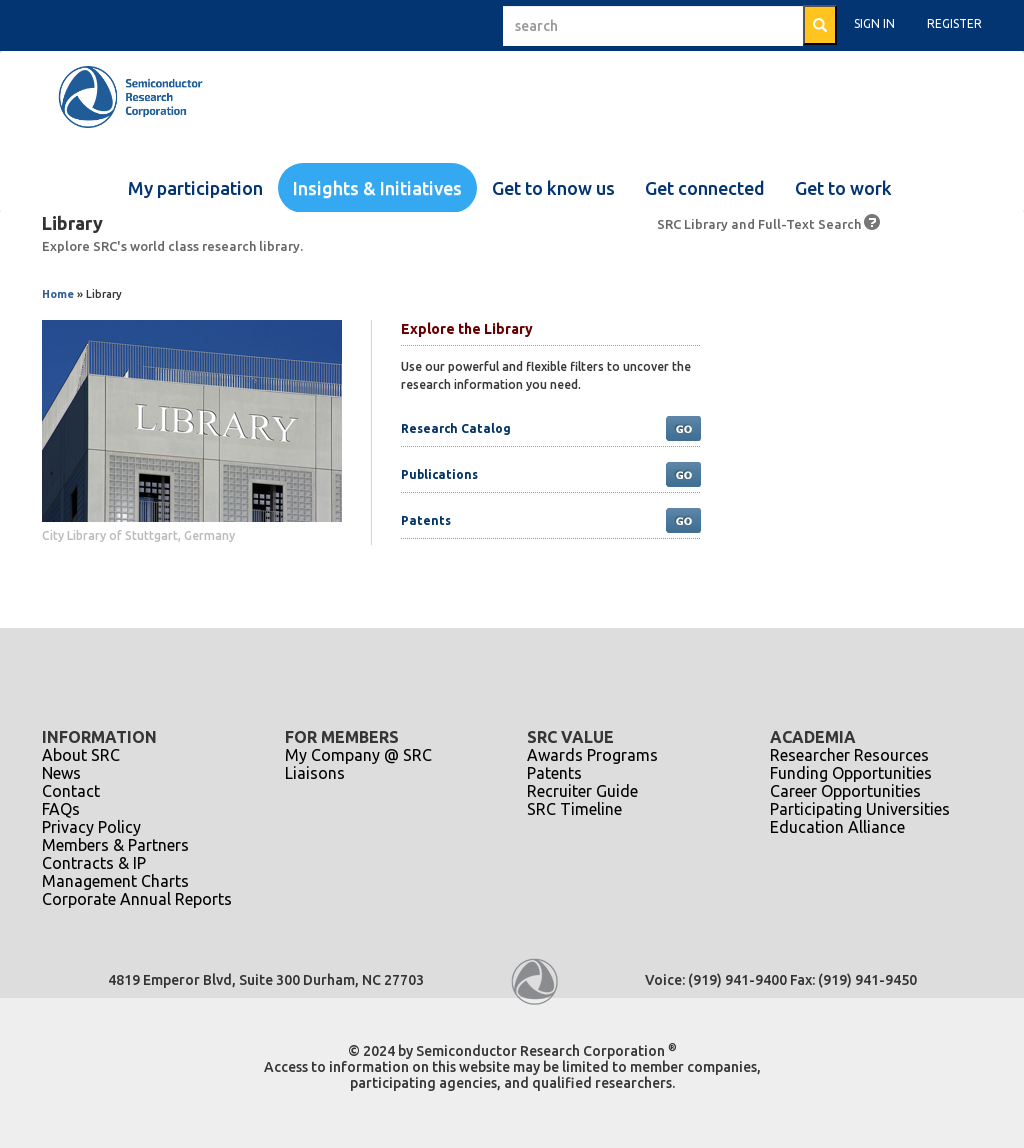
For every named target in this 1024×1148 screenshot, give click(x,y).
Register (954, 23)
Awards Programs (592, 755)
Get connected (705, 188)
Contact (71, 791)
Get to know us (553, 188)
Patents (554, 773)
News (61, 773)
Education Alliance (837, 827)
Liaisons (315, 773)
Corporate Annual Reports (137, 899)
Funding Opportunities (851, 773)
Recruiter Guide (582, 791)
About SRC (81, 755)
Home (58, 294)
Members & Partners (115, 845)
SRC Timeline (574, 809)
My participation (195, 188)
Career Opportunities (845, 791)
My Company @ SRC (358, 755)
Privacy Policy (91, 827)
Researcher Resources (849, 755)
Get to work (843, 188)
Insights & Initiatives (377, 188)
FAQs (61, 809)
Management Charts (115, 881)
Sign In (874, 23)
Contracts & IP (94, 863)
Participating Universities (860, 809)
